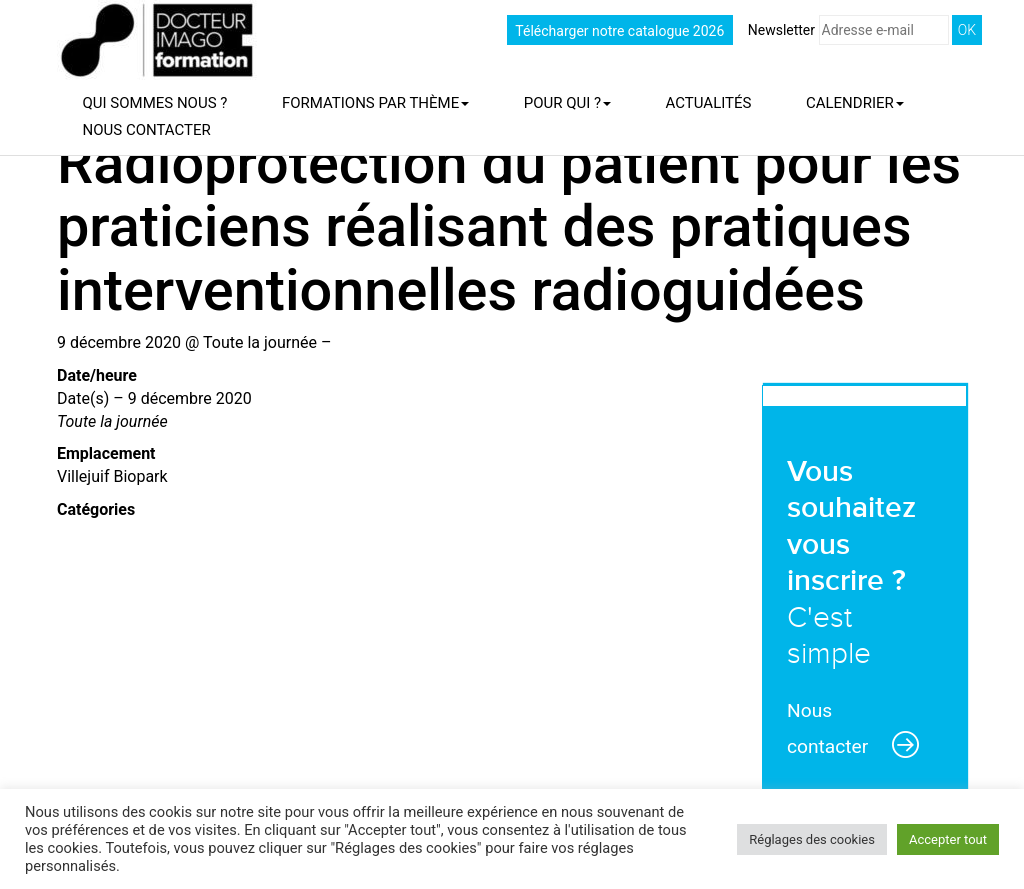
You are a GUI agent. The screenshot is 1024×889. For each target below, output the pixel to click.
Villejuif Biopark (112, 476)
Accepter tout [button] (948, 839)
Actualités (709, 103)
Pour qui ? (567, 103)
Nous (147, 130)
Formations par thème (375, 103)
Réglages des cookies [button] (812, 839)
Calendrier (855, 103)
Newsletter (848, 30)
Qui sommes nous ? (155, 103)
